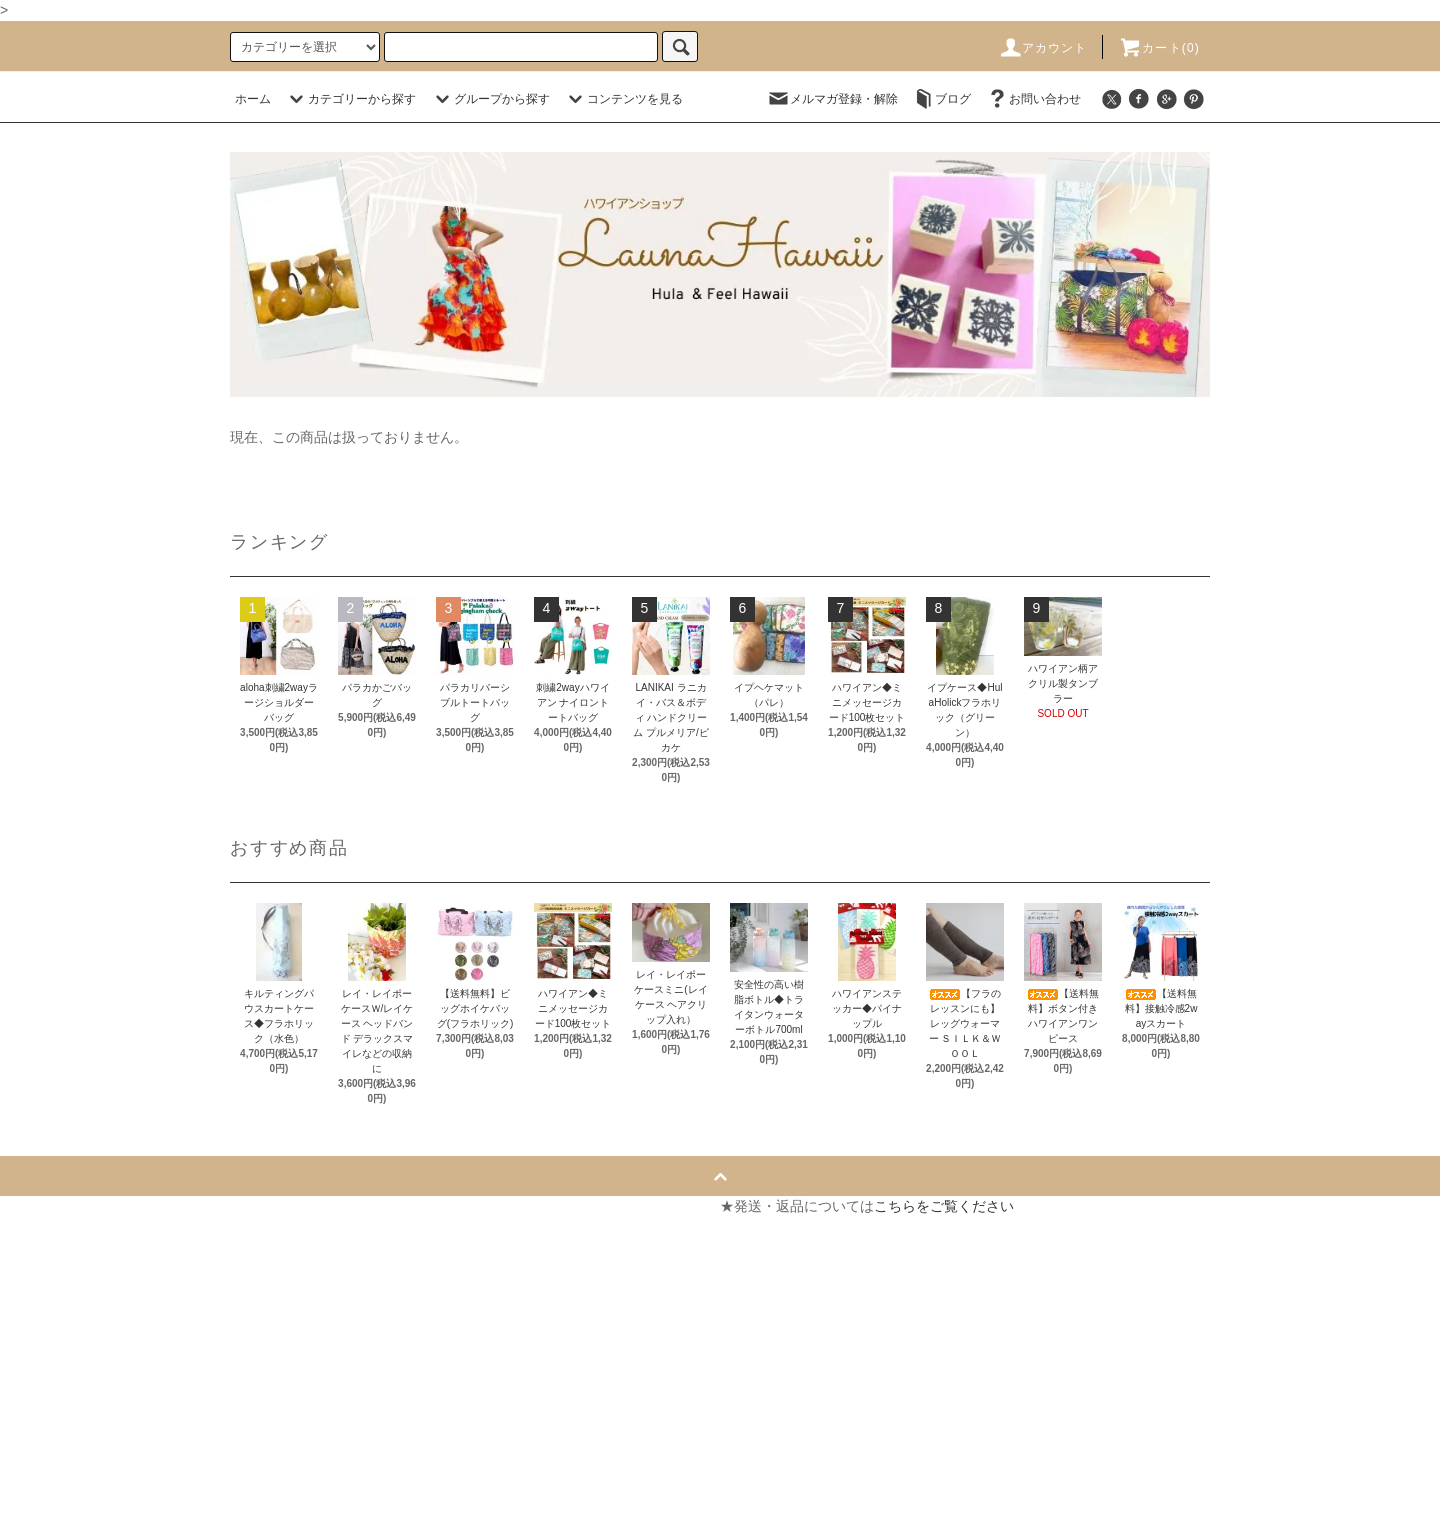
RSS (28, 1494)
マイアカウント (423, 1206)
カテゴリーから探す (350, 99)
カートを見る (416, 1242)
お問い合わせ (1033, 99)
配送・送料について (77, 1278)
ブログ (941, 99)
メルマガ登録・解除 (832, 99)
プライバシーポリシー (84, 1386)
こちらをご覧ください (944, 1206)
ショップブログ (63, 1458)
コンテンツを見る (623, 99)
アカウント (1043, 48)
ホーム (253, 99)
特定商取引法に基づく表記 (98, 1350)
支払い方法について (77, 1242)
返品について (56, 1314)
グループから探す (490, 99)
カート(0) (1159, 48)
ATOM (73, 1494)
